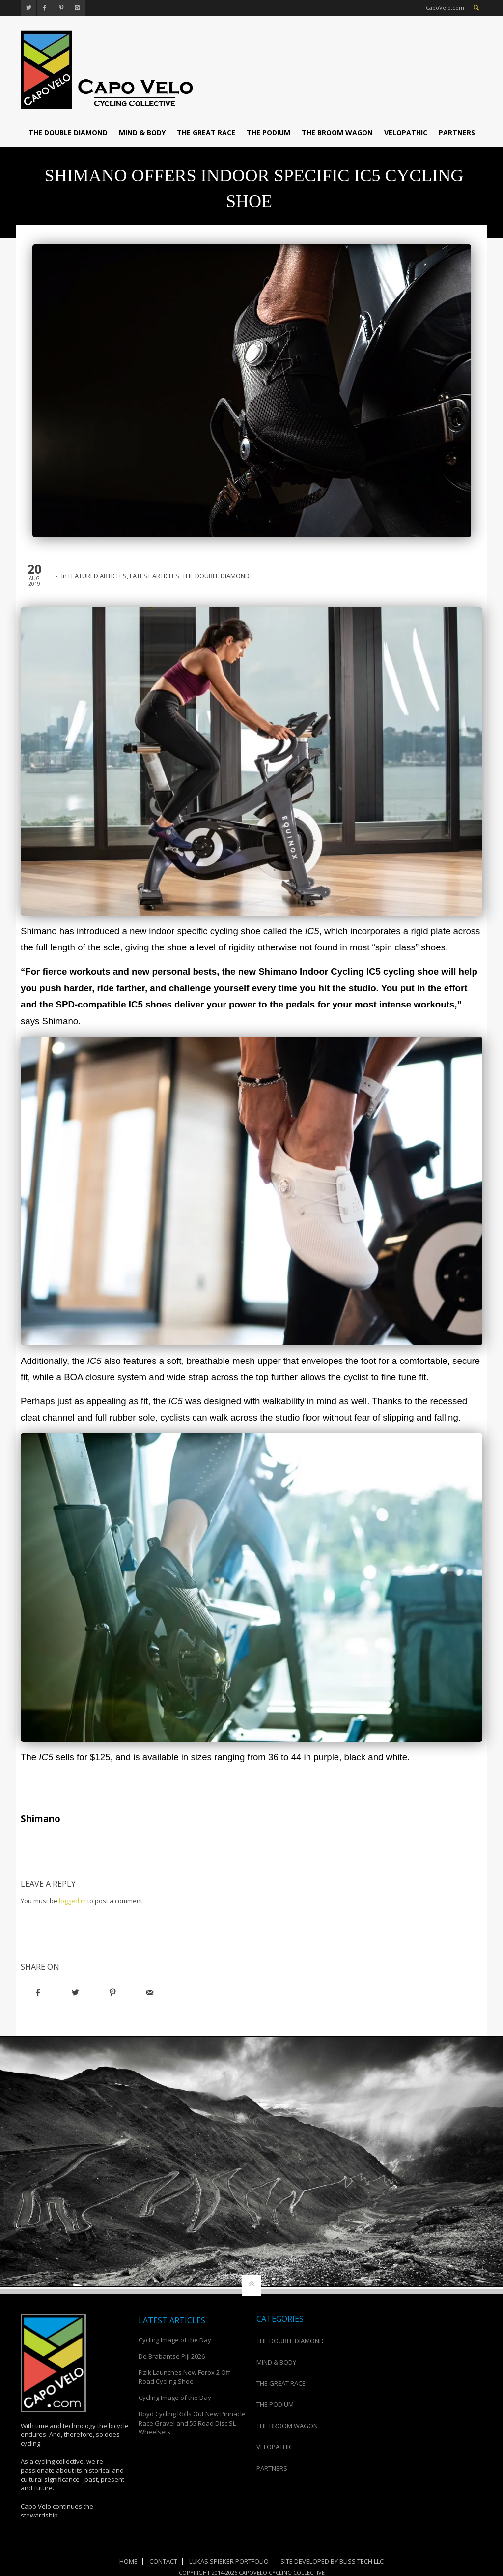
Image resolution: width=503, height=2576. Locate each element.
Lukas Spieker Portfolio (229, 2561)
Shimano (42, 1818)
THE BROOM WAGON (337, 132)
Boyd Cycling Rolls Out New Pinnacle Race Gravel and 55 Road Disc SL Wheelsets (192, 2422)
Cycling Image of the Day (175, 2340)
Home (128, 2561)
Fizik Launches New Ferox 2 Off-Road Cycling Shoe (185, 2377)
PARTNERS (457, 132)
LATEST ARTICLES (154, 575)
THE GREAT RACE (206, 132)
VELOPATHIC (405, 132)
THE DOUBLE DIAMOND (68, 132)
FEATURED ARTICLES (97, 575)
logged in (72, 1900)
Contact (163, 2561)
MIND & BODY (142, 132)
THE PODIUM (268, 132)
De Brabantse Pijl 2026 (172, 2356)
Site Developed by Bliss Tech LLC (332, 2561)
